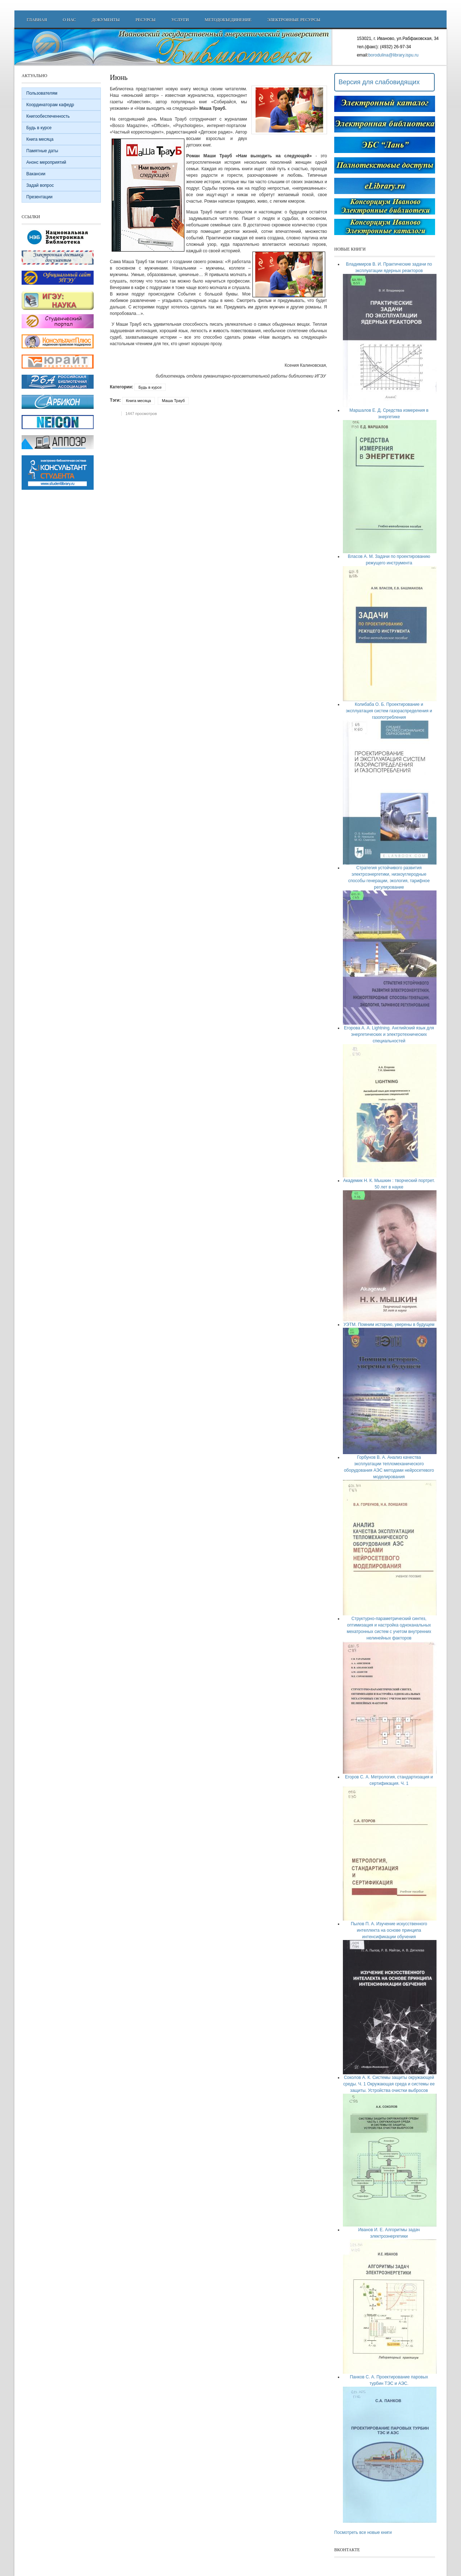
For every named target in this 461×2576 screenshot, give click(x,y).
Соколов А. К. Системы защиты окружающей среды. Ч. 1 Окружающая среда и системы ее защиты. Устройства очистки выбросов (389, 2084)
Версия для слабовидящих (379, 82)
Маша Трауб (173, 400)
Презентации (39, 196)
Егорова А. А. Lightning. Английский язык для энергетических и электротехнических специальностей (389, 1034)
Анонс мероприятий (46, 162)
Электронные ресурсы (293, 19)
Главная (37, 19)
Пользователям (41, 93)
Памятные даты (42, 150)
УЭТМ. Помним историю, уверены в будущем (389, 1324)
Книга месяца (138, 400)
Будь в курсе (149, 387)
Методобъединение (228, 19)
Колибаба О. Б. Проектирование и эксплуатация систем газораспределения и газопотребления (389, 711)
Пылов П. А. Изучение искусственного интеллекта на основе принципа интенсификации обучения (389, 1930)
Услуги (180, 19)
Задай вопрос (40, 185)
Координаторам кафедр (50, 104)
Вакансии (35, 173)
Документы (106, 19)
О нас (69, 19)
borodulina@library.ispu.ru (393, 55)
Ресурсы (145, 19)
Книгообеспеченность (48, 116)
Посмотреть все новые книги (363, 2532)
